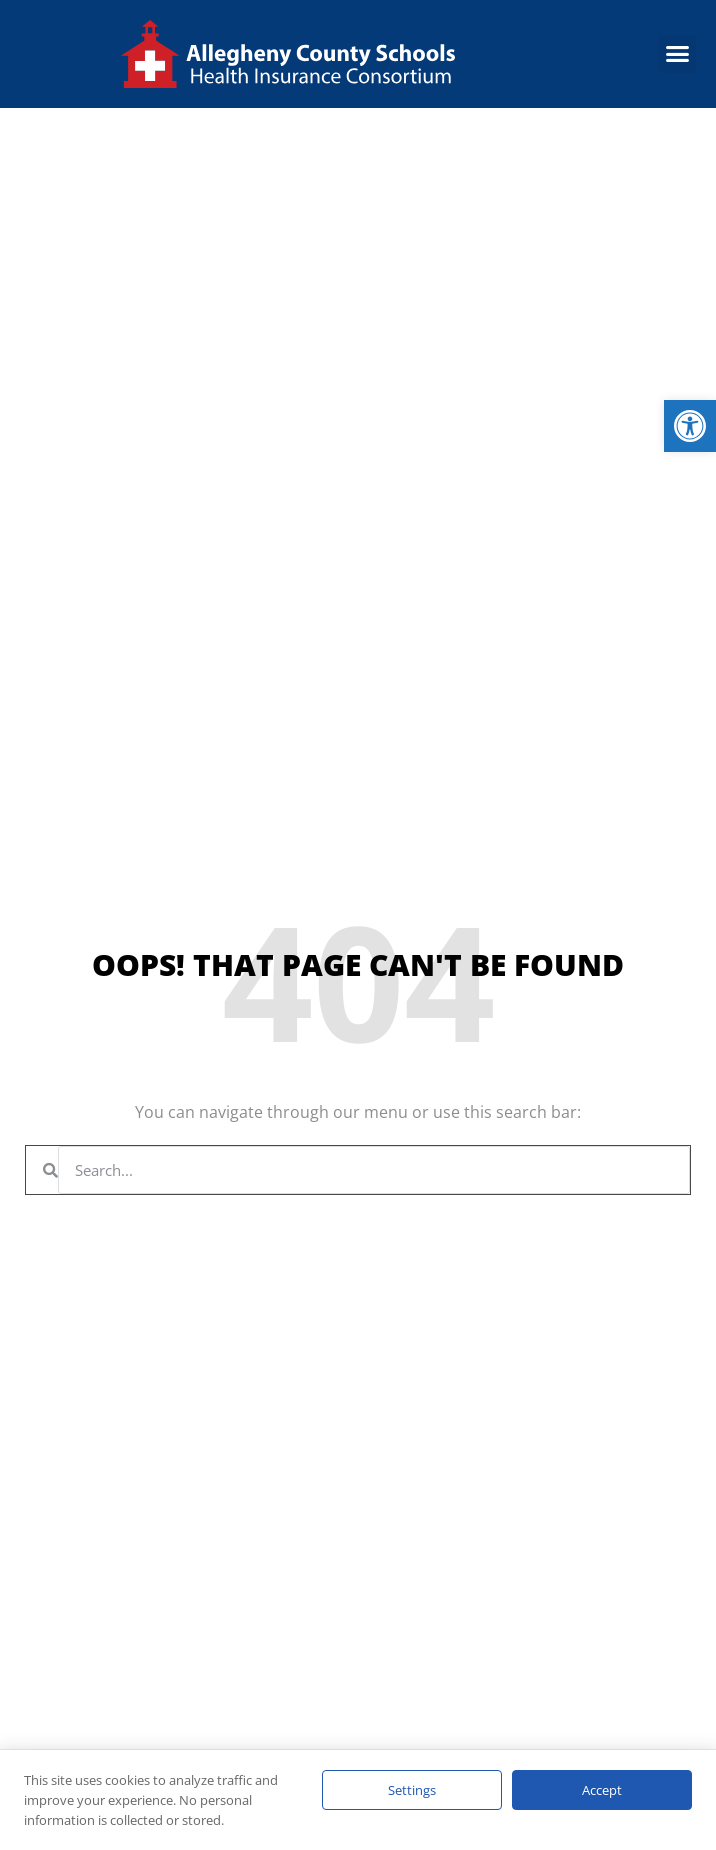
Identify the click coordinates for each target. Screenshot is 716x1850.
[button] (677, 54)
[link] (690, 426)
